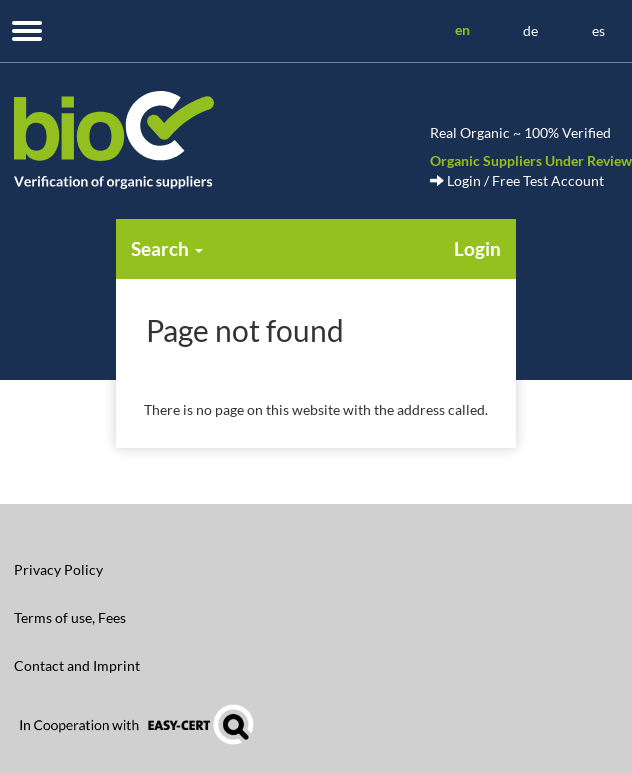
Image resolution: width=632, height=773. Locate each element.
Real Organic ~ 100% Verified (520, 132)
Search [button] (167, 248)
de (530, 30)
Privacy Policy (58, 569)
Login (477, 248)
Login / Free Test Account (517, 180)
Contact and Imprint (77, 665)
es (598, 30)
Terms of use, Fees (70, 617)
